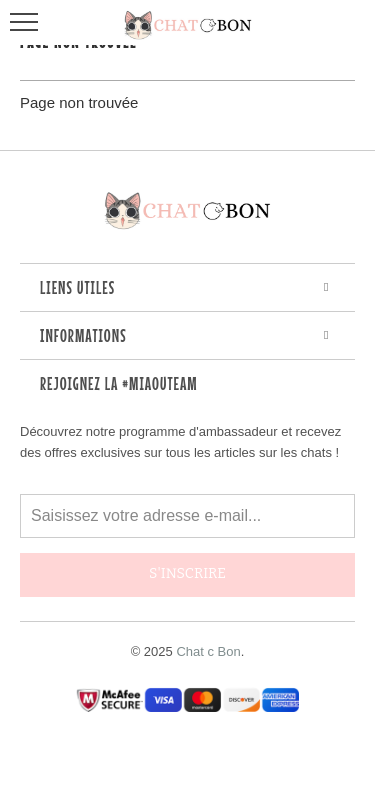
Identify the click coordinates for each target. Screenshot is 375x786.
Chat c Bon (208, 651)
